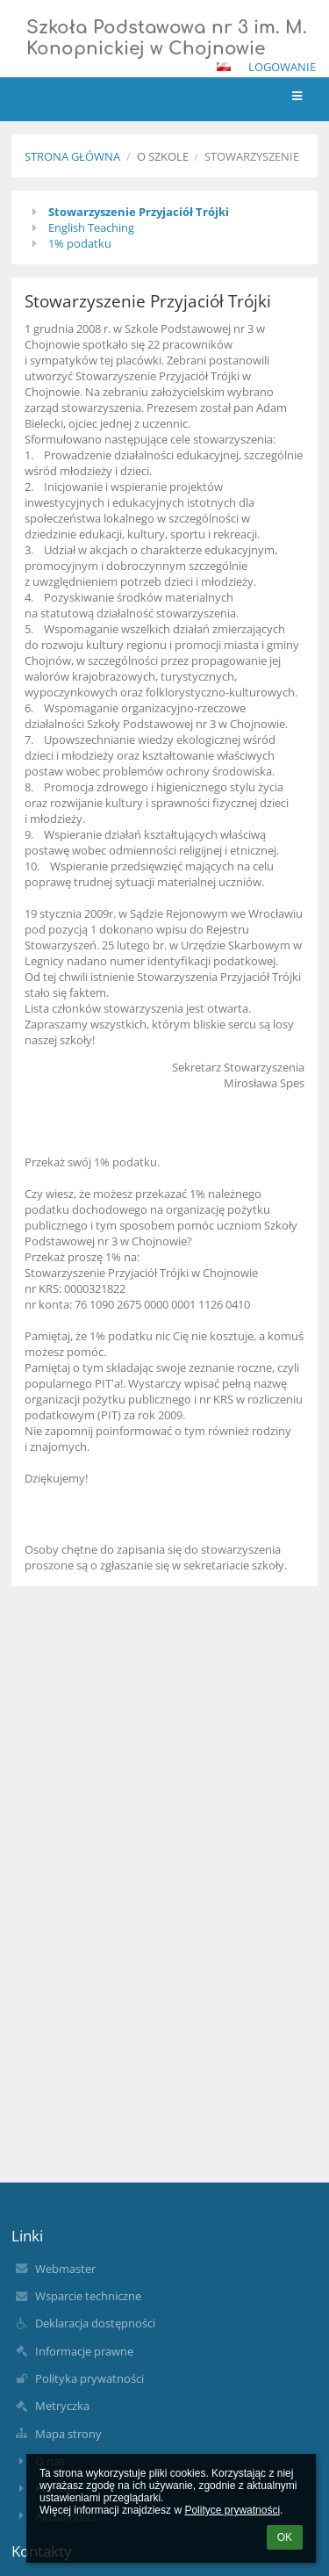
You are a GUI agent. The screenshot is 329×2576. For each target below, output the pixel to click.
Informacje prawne (84, 2351)
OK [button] (284, 2537)
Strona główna (72, 156)
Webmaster (65, 2269)
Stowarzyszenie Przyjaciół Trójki (138, 212)
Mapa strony (68, 2434)
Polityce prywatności (232, 2510)
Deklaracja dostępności (95, 2323)
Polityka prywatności (89, 2378)
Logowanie (282, 67)
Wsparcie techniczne (88, 2296)
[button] (224, 66)
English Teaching (91, 227)
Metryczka (62, 2406)
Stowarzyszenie (251, 156)
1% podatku (79, 243)
